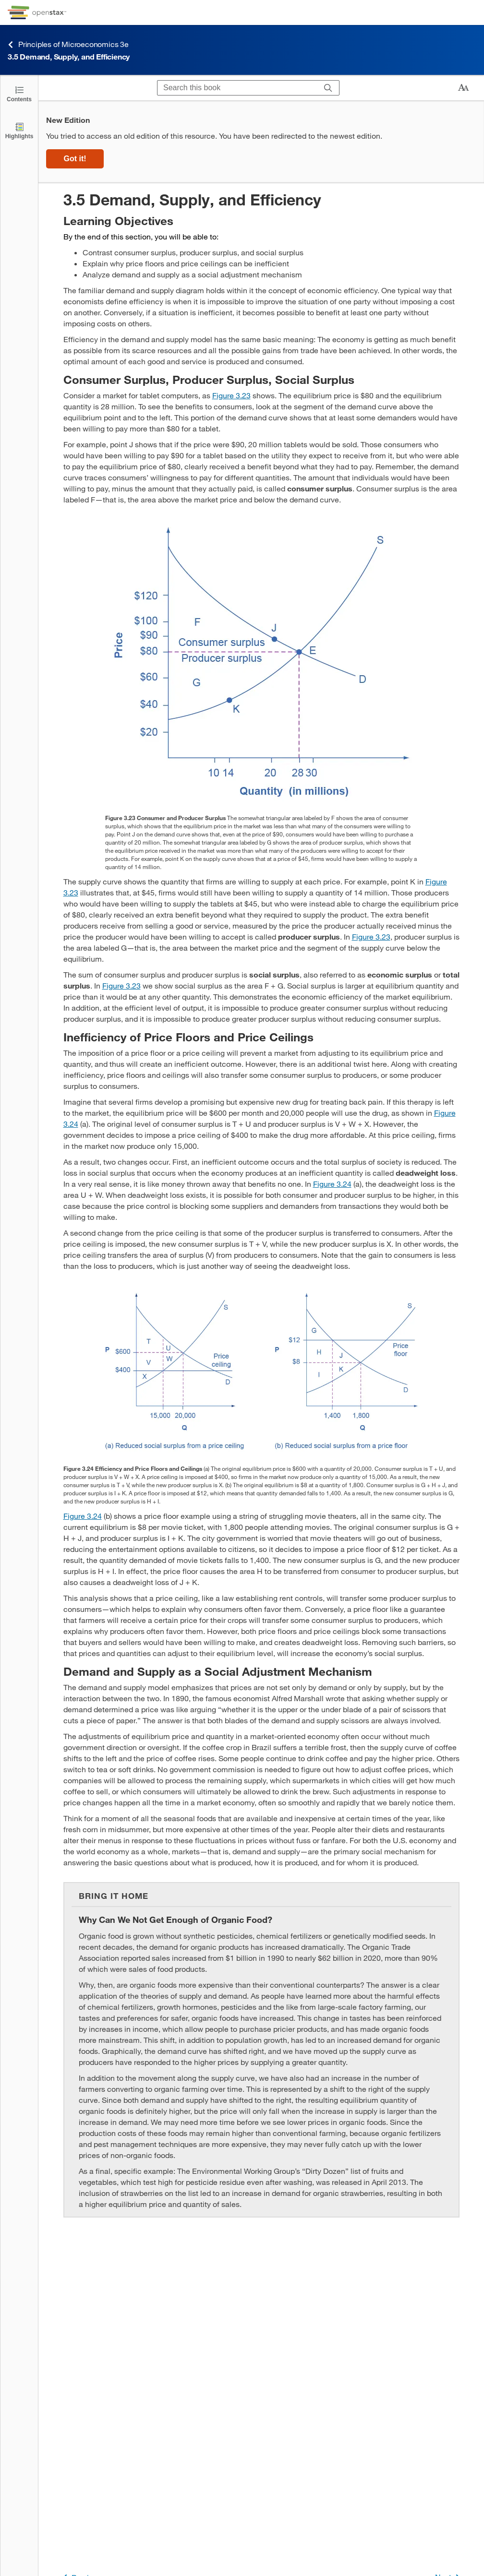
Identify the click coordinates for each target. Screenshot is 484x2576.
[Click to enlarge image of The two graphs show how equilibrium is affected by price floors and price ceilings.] (261, 1371)
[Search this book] (237, 87)
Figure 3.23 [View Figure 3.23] (231, 395)
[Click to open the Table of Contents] (19, 93)
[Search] (328, 87)
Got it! (74, 159)
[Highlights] (19, 130)
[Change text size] (463, 88)
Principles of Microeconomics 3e (68, 44)
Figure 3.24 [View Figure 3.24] (332, 1183)
